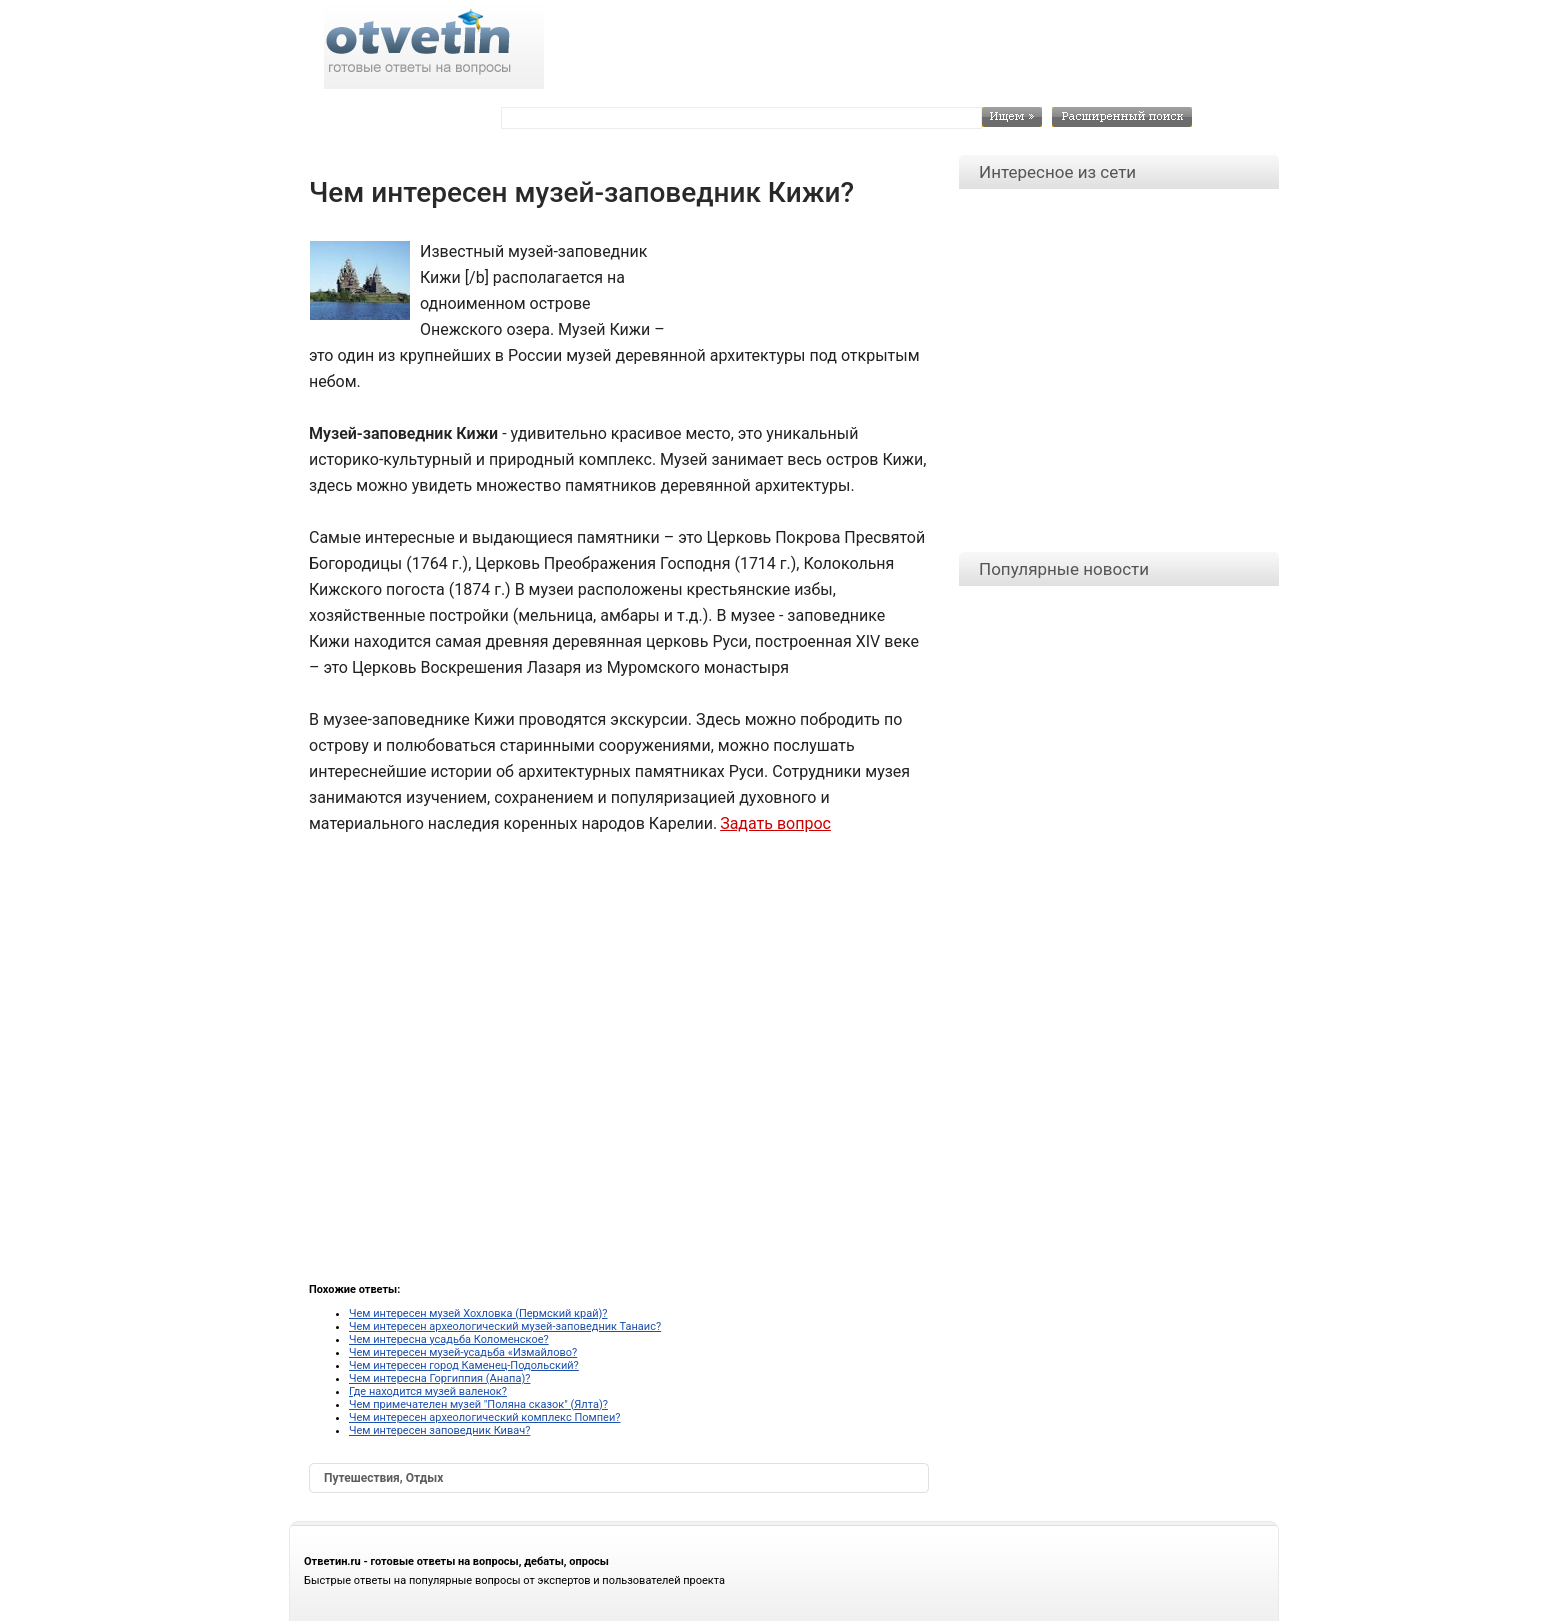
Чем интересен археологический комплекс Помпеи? (484, 1417)
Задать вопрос (775, 823)
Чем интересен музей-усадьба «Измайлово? (463, 1352)
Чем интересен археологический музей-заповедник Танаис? (505, 1326)
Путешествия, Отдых (383, 1478)
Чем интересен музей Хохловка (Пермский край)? (478, 1313)
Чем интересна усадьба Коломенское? (449, 1339)
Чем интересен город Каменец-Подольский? (464, 1365)
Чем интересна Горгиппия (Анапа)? (439, 1378)
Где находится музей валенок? (428, 1391)
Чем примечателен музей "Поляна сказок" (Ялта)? (478, 1404)
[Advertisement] (794, 284)
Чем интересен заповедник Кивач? (439, 1430)
